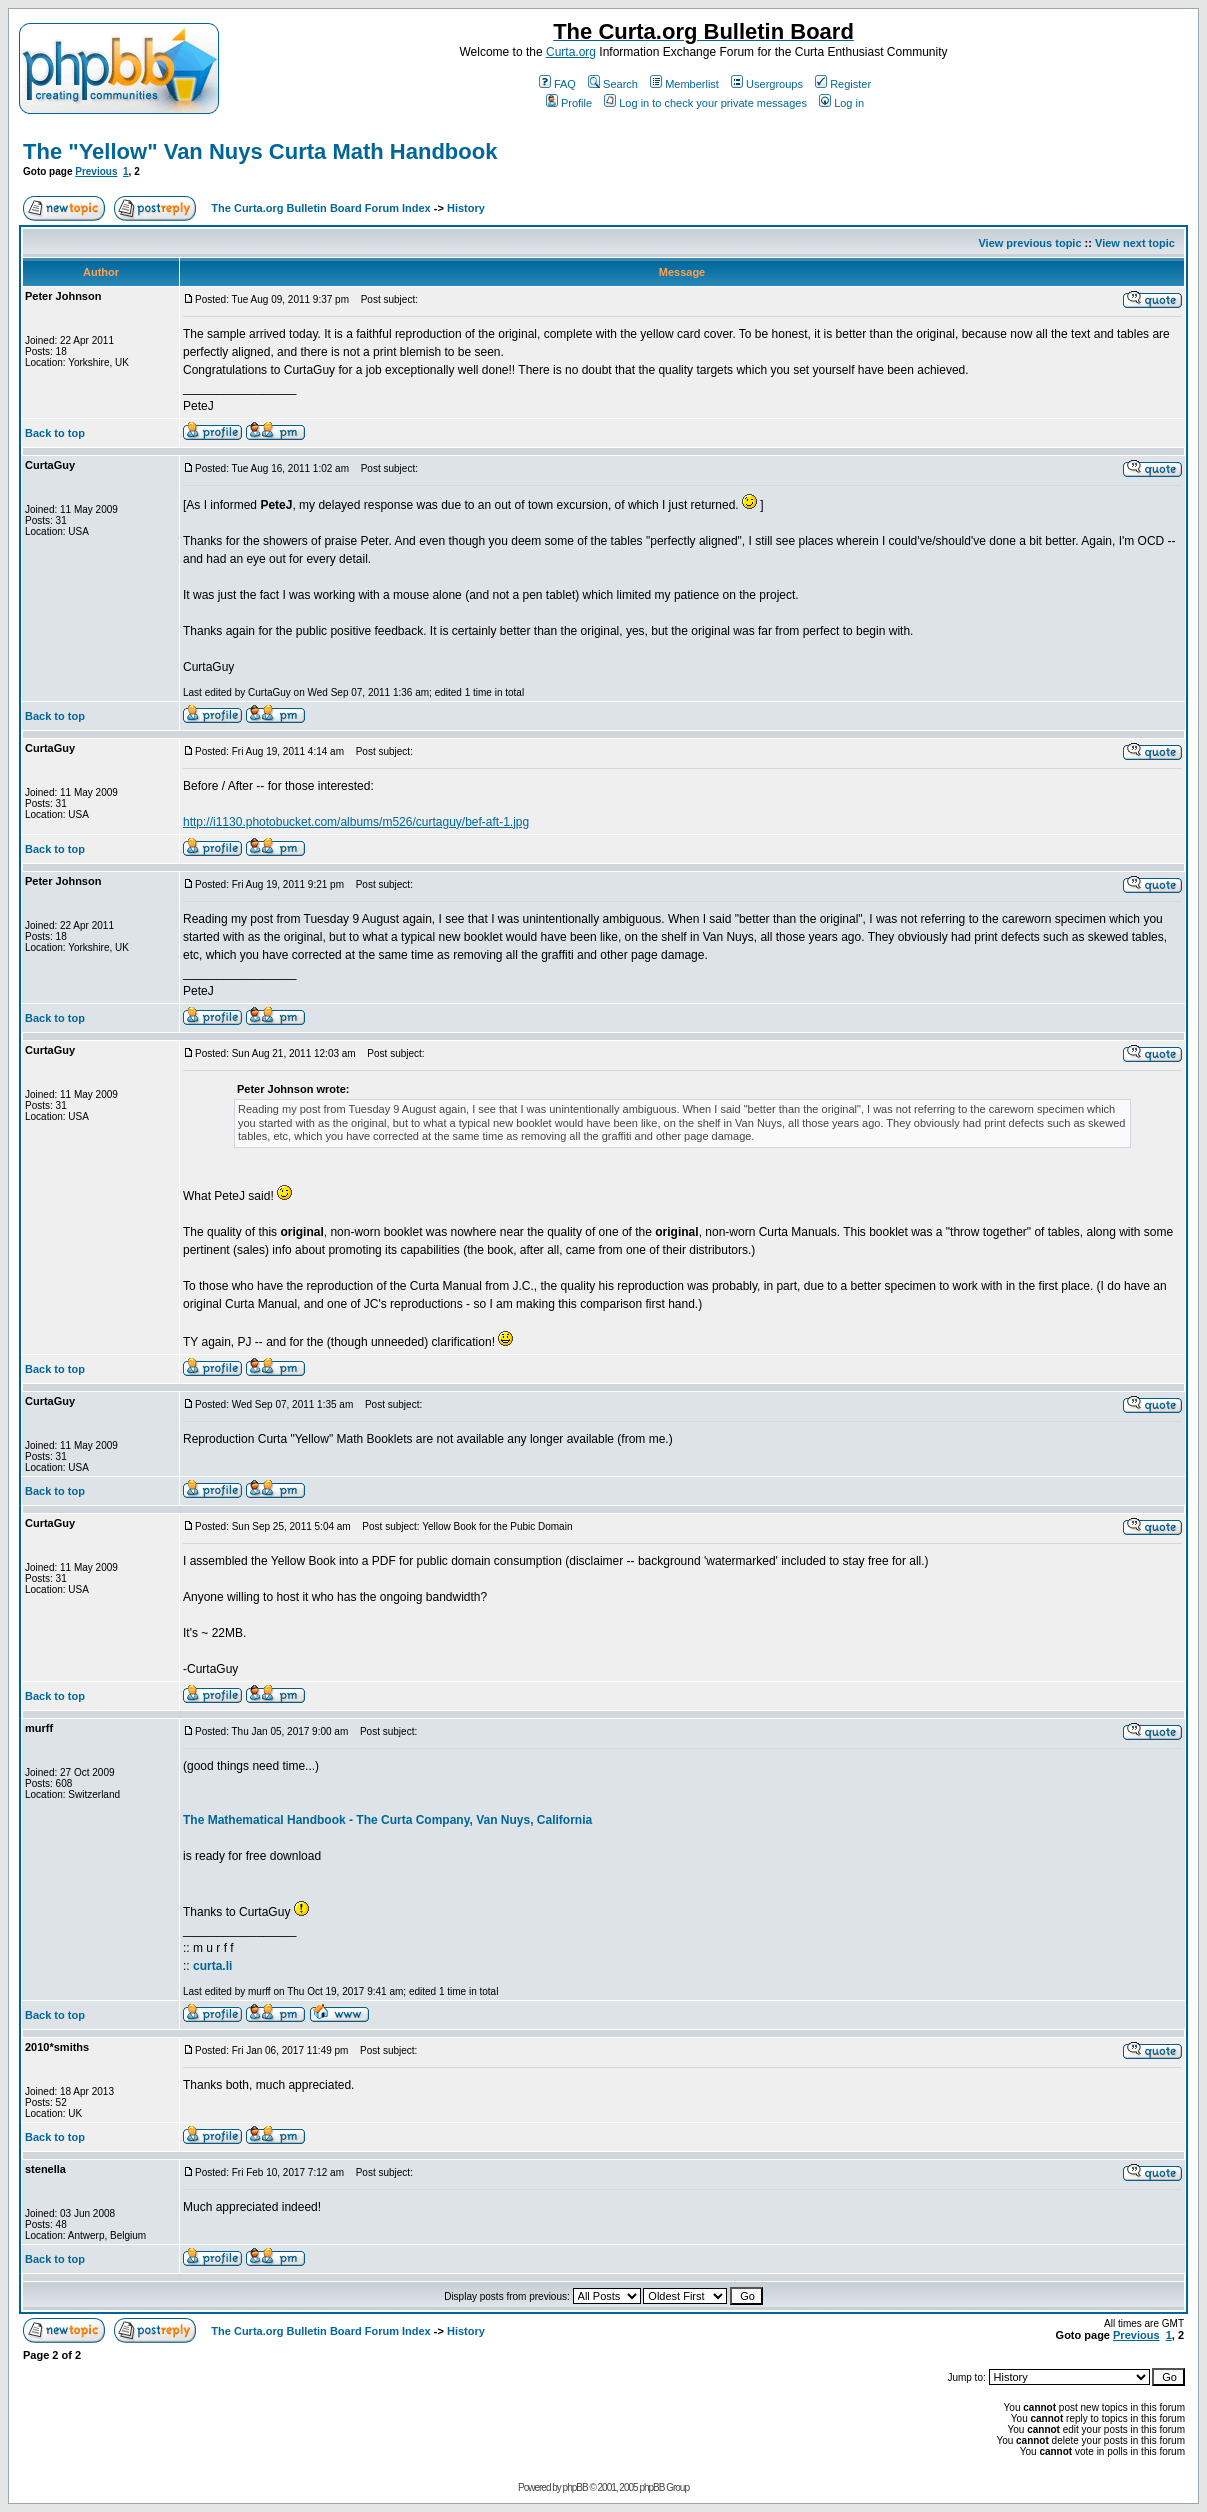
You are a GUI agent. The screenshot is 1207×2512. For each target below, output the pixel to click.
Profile (569, 103)
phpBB (575, 2487)
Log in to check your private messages (705, 103)
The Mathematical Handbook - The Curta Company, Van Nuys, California (387, 1820)
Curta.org (571, 52)
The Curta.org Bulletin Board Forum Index (320, 208)
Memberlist (684, 84)
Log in (841, 103)
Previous (96, 171)
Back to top (55, 433)
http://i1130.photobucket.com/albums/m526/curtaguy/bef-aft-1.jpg (356, 822)
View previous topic (1029, 243)
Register (843, 84)
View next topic (1135, 243)
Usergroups (767, 84)
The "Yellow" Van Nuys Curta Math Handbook (260, 151)
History (466, 208)
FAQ (557, 84)
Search (613, 84)
